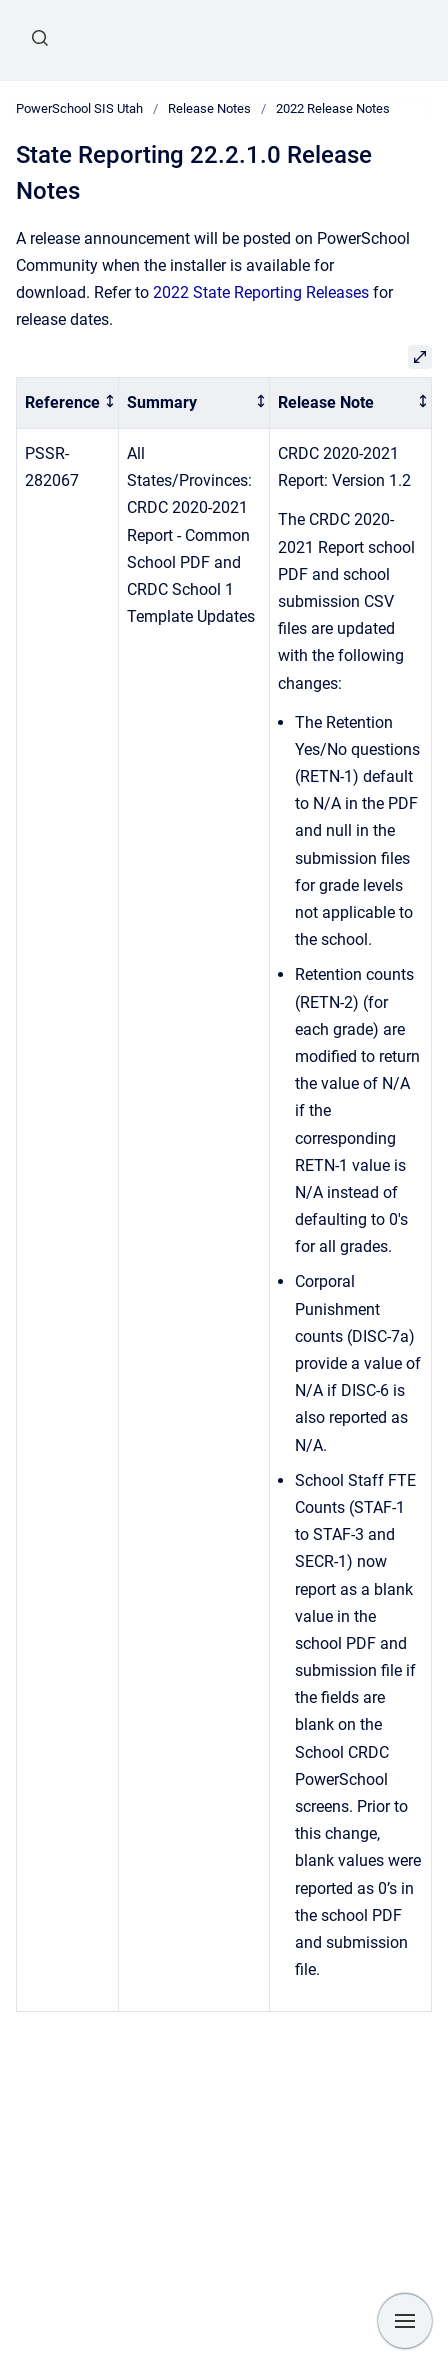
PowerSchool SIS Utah (79, 108)
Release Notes (209, 108)
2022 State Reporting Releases (261, 292)
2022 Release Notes (333, 108)
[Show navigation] (405, 2321)
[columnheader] (68, 403)
